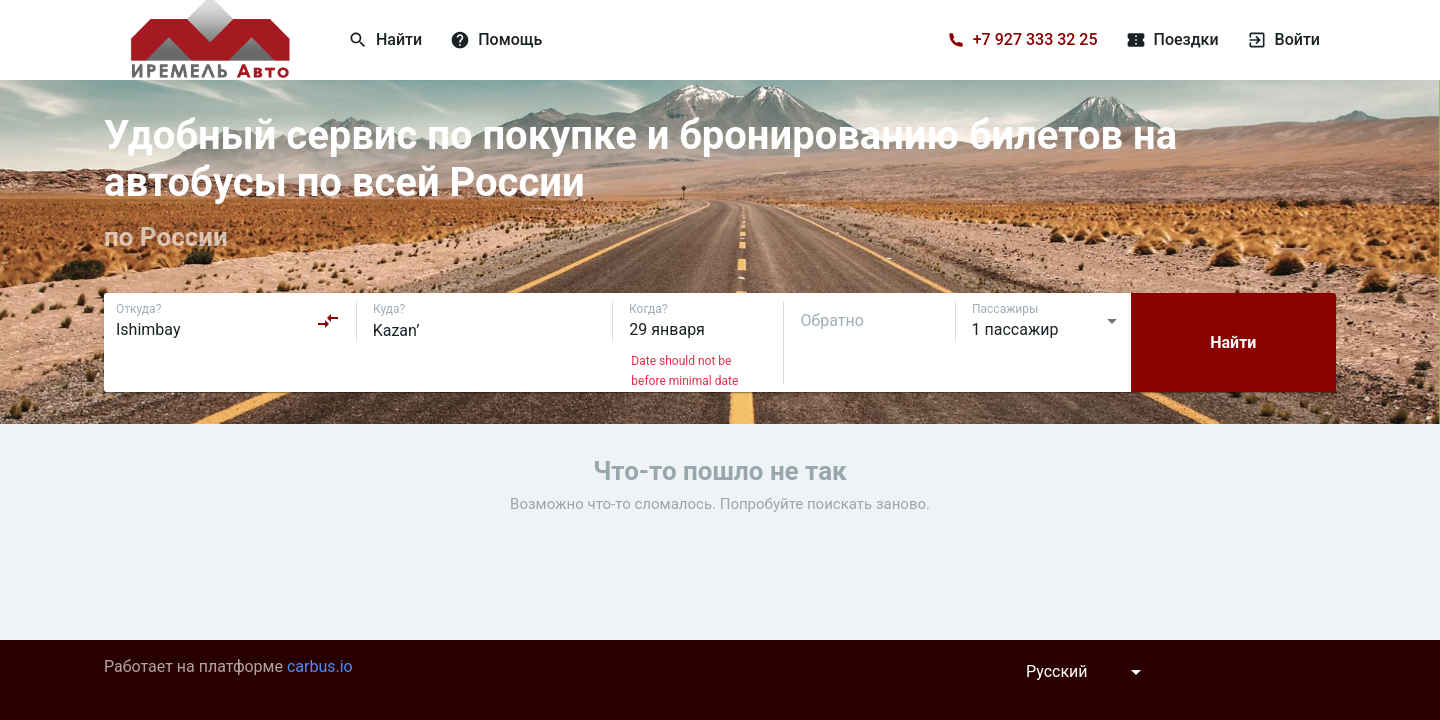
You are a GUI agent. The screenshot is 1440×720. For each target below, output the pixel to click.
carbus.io (320, 666)
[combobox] (228, 321)
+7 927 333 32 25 (1035, 39)
